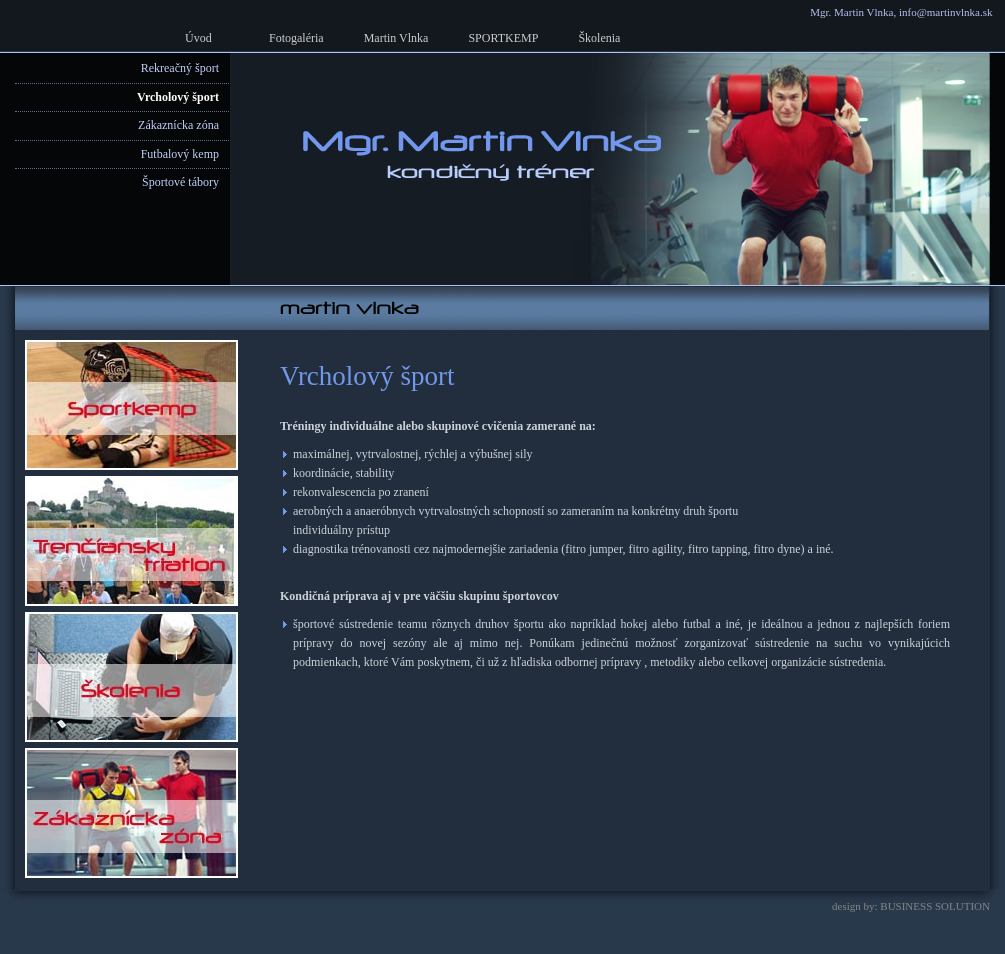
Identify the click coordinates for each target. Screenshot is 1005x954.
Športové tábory (180, 182)
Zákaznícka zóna (178, 125)
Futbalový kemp (180, 154)
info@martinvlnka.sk (946, 12)
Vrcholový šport (178, 97)
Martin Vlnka (396, 38)
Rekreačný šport (180, 68)
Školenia (599, 38)
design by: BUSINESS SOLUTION (911, 906)
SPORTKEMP (503, 38)
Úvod (198, 38)
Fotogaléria (296, 38)
